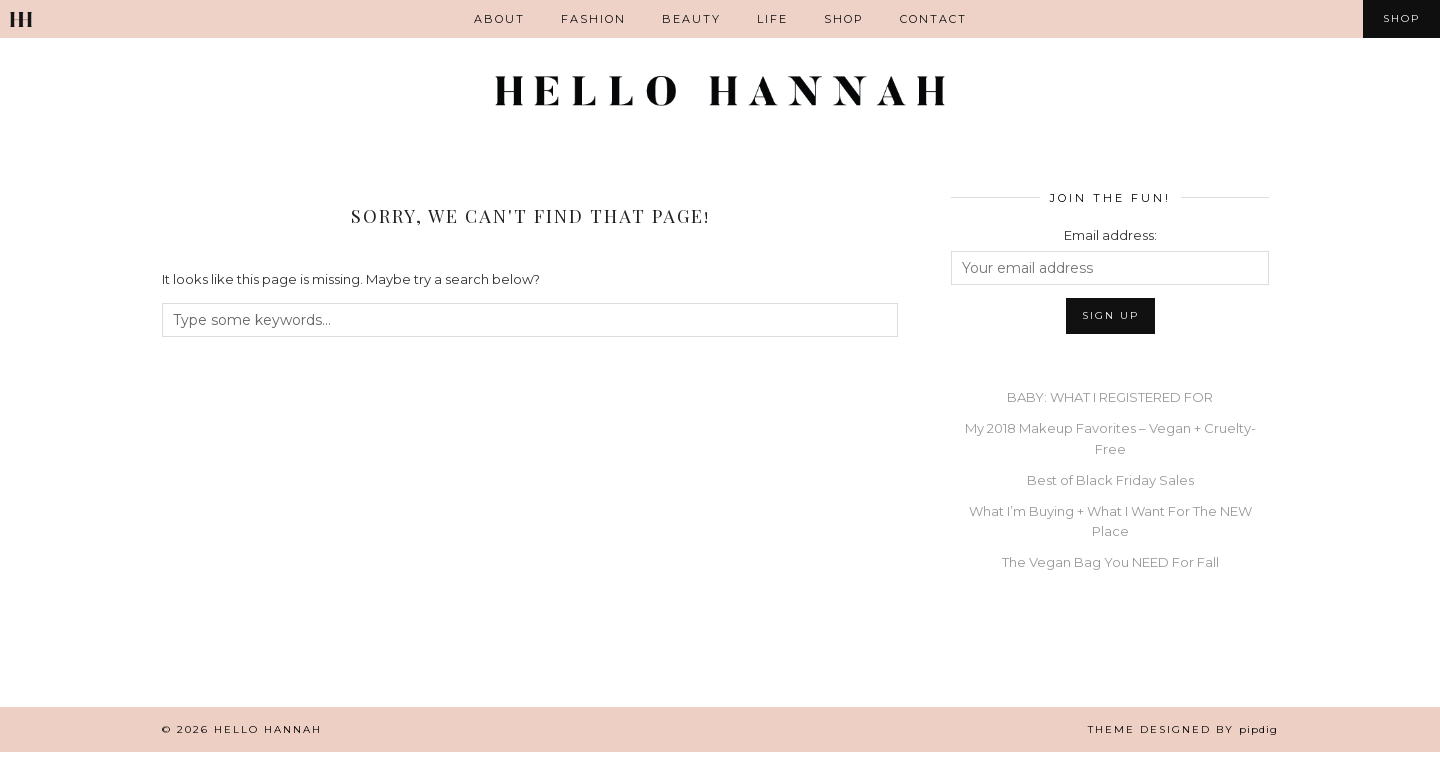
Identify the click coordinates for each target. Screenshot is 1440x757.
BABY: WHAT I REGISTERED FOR (1110, 402)
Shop (844, 19)
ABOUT (499, 19)
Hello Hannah (268, 734)
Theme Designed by (1183, 734)
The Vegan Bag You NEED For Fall (1110, 567)
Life (772, 19)
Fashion (593, 19)
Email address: (1110, 240)
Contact (933, 19)
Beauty (691, 19)
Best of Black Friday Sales (1110, 484)
